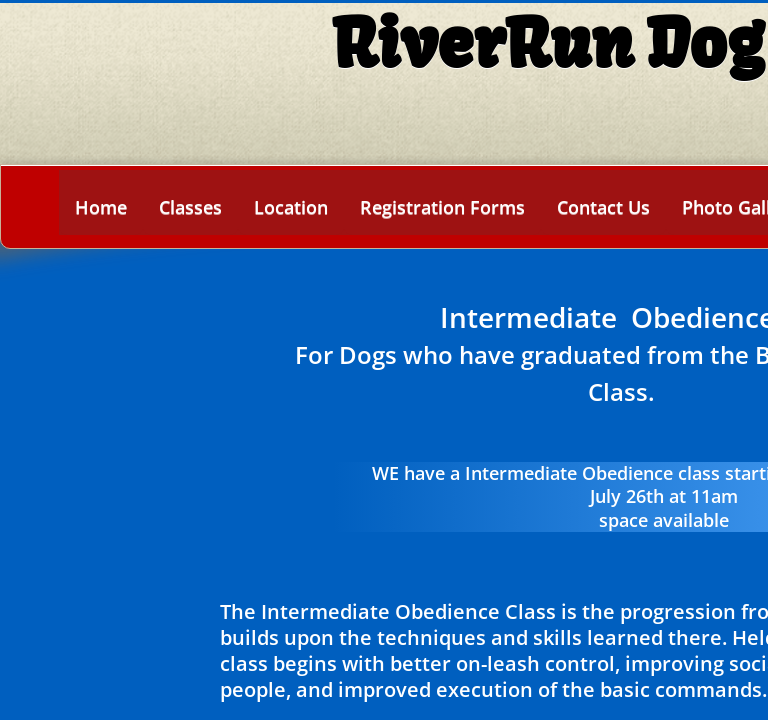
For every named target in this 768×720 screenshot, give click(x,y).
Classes (190, 207)
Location (291, 207)
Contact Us (603, 207)
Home (101, 207)
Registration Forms (442, 207)
